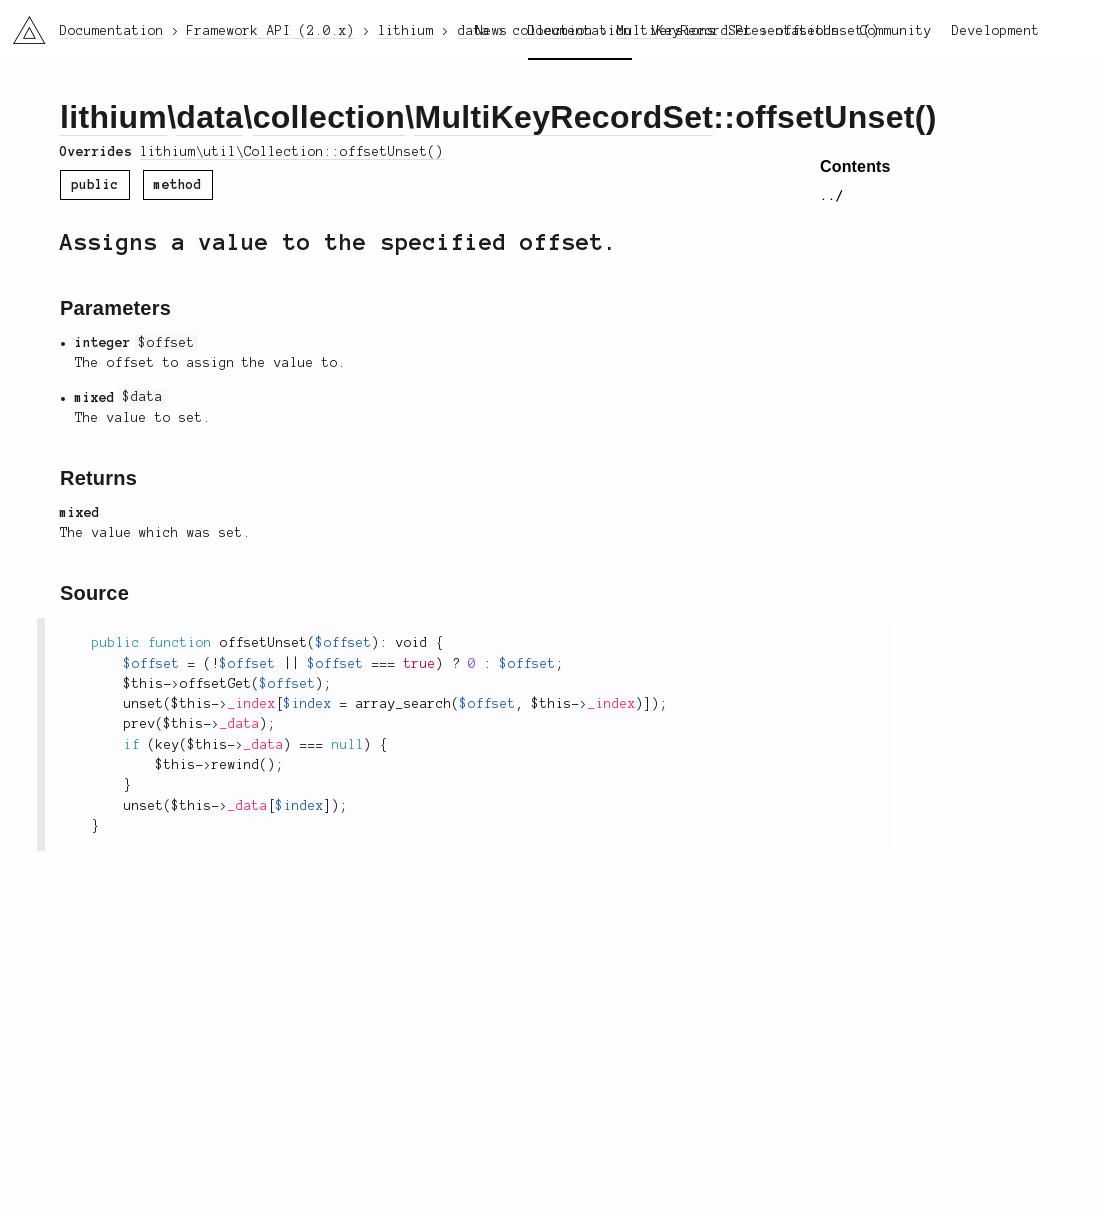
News (492, 31)
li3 (22, 24)
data (209, 117)
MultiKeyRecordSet (563, 117)
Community (896, 31)
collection (329, 117)
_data (240, 724)
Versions (684, 31)
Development (996, 31)
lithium (113, 117)
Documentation (580, 31)
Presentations (788, 31)
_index (252, 704)
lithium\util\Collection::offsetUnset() (292, 152)
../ (832, 196)
